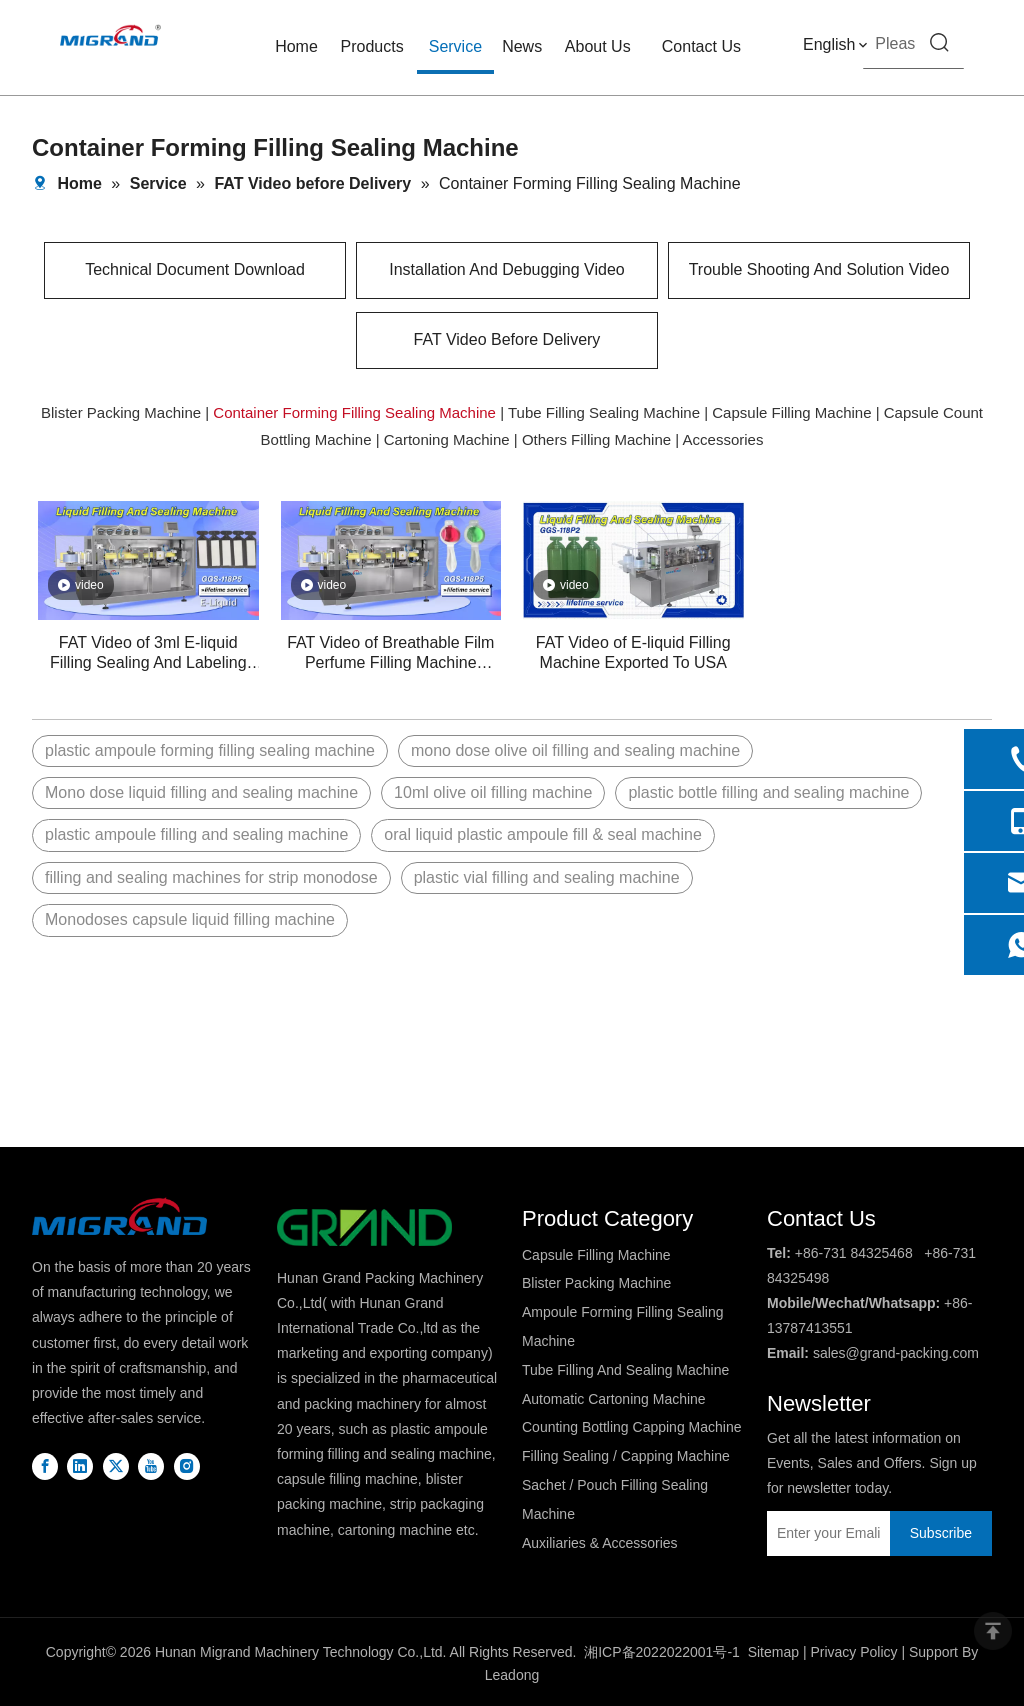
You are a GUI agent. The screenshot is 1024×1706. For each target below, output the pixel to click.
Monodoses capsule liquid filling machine (190, 919)
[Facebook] (45, 1465)
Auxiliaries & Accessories (600, 1543)
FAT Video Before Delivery (507, 339)
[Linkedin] (80, 1465)
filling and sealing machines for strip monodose (211, 877)
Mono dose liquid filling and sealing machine (201, 792)
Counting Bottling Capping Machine (631, 1427)
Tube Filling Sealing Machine (604, 412)
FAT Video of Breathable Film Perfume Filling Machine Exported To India (390, 653)
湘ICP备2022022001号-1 (662, 1652)
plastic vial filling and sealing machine (547, 877)
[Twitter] (116, 1465)
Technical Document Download (195, 269)
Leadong (512, 1675)
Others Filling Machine (596, 439)
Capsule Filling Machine (791, 412)
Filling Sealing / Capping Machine (626, 1456)
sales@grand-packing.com (896, 1353)
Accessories (723, 439)
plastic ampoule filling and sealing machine (196, 834)
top (993, 1631)
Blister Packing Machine (121, 412)
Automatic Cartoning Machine (614, 1399)
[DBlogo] (119, 1216)
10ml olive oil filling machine (493, 792)
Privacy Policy (853, 1652)
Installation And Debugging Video (506, 269)
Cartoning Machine (447, 439)
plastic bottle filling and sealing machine (768, 792)
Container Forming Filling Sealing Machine (354, 412)
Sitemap (773, 1652)
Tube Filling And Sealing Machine (625, 1370)
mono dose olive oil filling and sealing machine (575, 750)
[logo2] (364, 1227)
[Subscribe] (941, 1533)
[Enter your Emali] (823, 1533)
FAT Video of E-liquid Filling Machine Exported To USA (633, 652)
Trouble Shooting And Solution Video (819, 269)
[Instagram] (187, 1465)
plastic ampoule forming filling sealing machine (210, 750)
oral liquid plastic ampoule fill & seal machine (543, 834)
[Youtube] (151, 1465)
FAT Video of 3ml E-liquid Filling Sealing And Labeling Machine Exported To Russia (148, 653)
